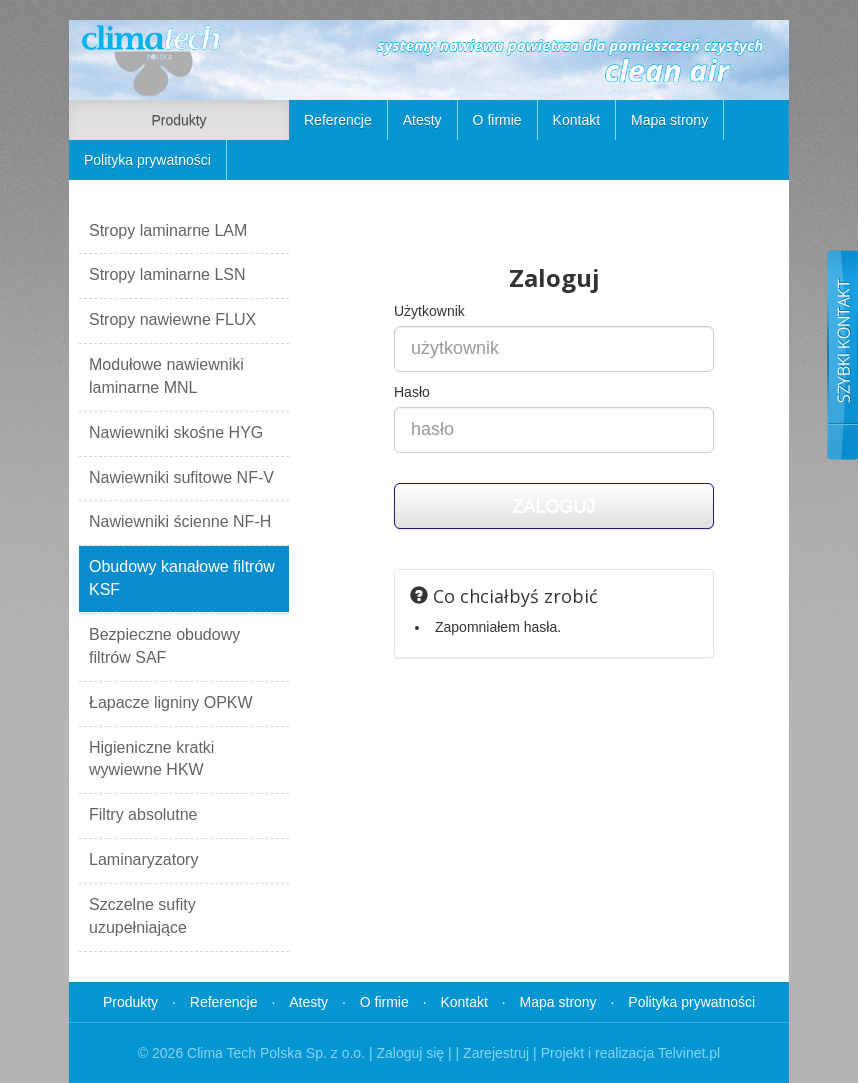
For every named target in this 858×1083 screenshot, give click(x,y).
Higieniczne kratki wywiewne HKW (151, 759)
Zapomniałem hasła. (498, 627)
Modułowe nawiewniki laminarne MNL (166, 376)
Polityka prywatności (147, 160)
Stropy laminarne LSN (167, 274)
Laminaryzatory (143, 859)
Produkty (178, 120)
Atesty (422, 120)
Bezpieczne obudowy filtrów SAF (164, 646)
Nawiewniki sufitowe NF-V (181, 477)
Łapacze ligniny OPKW (171, 702)
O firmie (497, 120)
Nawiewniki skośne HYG (176, 432)
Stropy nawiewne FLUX (172, 319)
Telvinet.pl (689, 1053)
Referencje (338, 120)
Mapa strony (669, 120)
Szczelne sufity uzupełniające (142, 916)
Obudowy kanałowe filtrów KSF (182, 578)
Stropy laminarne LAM (168, 230)
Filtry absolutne (143, 814)
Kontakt (576, 120)
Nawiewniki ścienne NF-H (180, 521)
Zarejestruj (496, 1053)
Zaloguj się (410, 1053)
